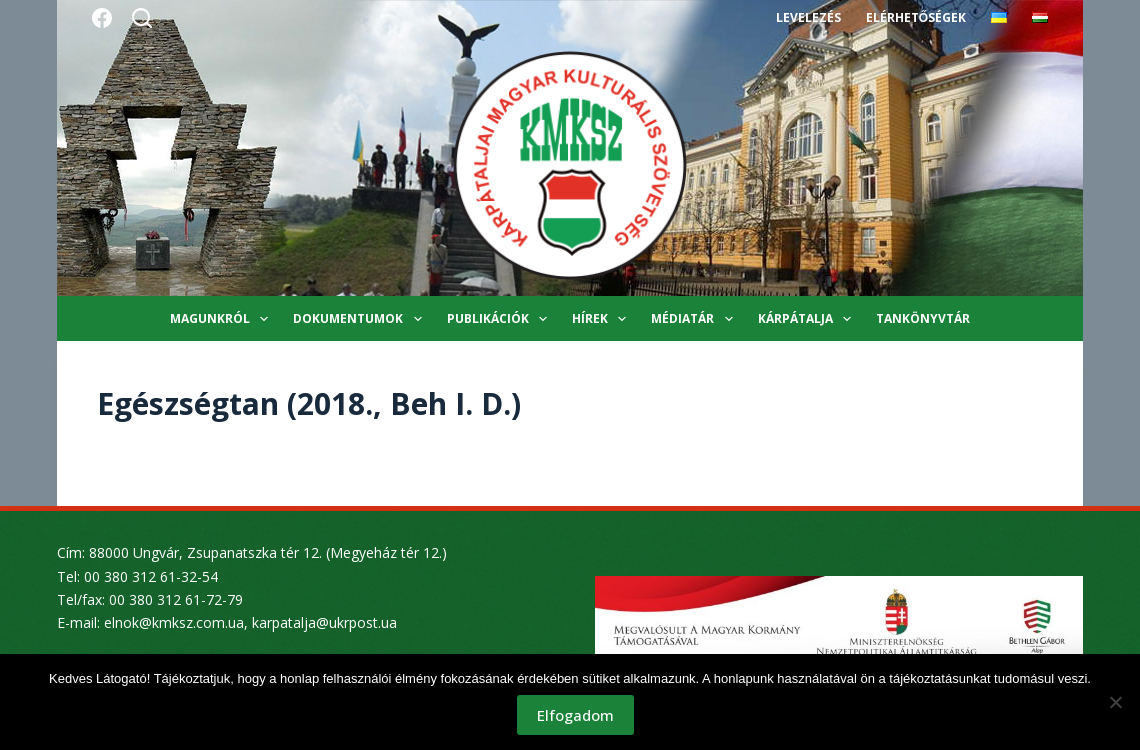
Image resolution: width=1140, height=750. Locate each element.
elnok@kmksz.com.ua (174, 622)
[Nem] (1115, 702)
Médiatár (695, 319)
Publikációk (501, 319)
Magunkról (223, 319)
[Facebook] (102, 18)
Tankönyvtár (923, 318)
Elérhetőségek (916, 17)
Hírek (603, 319)
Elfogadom (575, 715)
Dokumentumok (361, 319)
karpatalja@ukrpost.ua (324, 622)
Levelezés (808, 17)
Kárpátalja (808, 319)
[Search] (142, 18)
